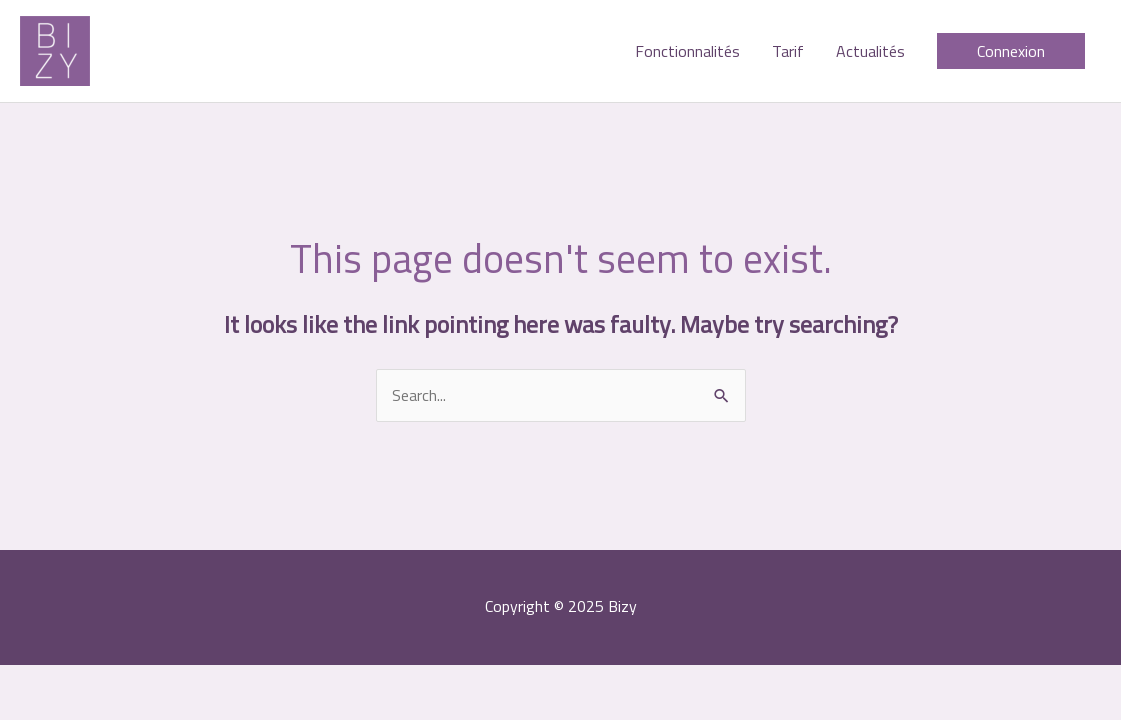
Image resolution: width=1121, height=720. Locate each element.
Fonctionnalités (687, 51)
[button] (1011, 51)
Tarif (788, 51)
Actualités (870, 51)
